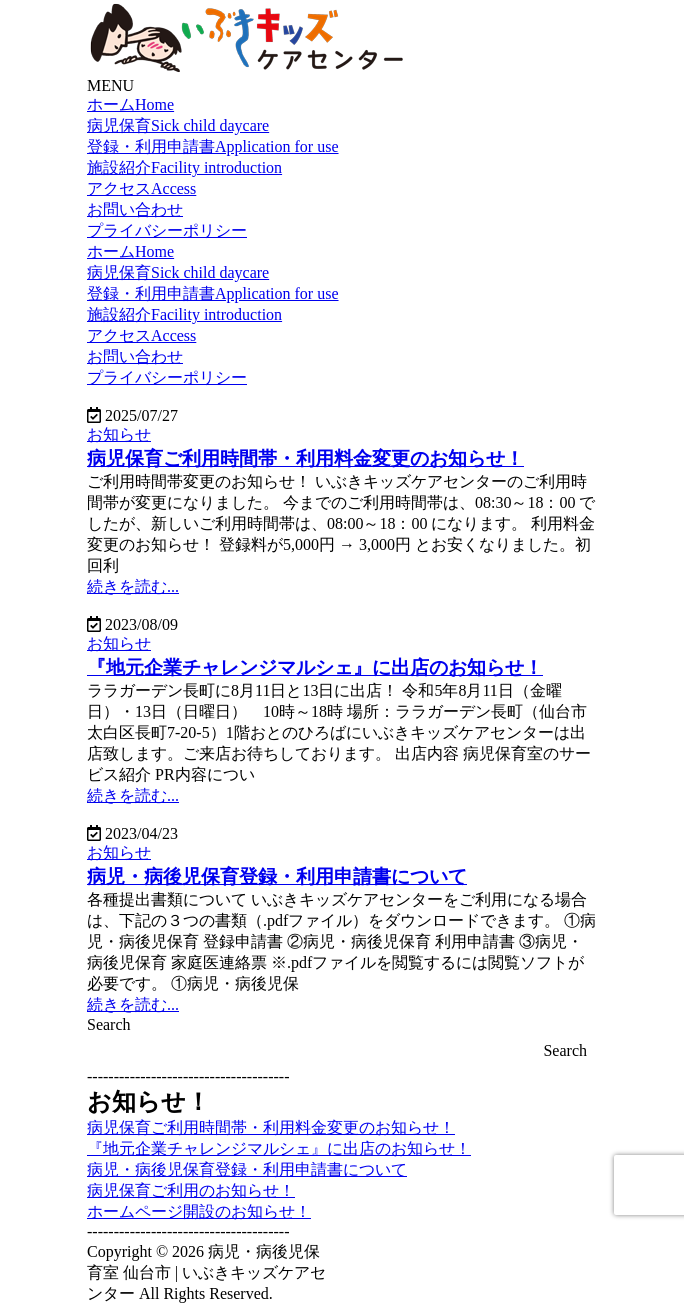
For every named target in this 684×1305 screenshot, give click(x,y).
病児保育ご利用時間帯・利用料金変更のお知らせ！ (271, 1127)
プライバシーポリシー (167, 230)
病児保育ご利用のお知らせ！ (191, 1190)
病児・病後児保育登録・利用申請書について (247, 1169)
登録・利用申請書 (213, 146)
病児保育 (178, 125)
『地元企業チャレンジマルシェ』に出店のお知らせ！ (279, 1148)
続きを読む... (133, 586)
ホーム (130, 104)
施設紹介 (184, 167)
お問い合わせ (135, 209)
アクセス (141, 188)
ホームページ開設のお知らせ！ (199, 1211)
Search (109, 1024)
